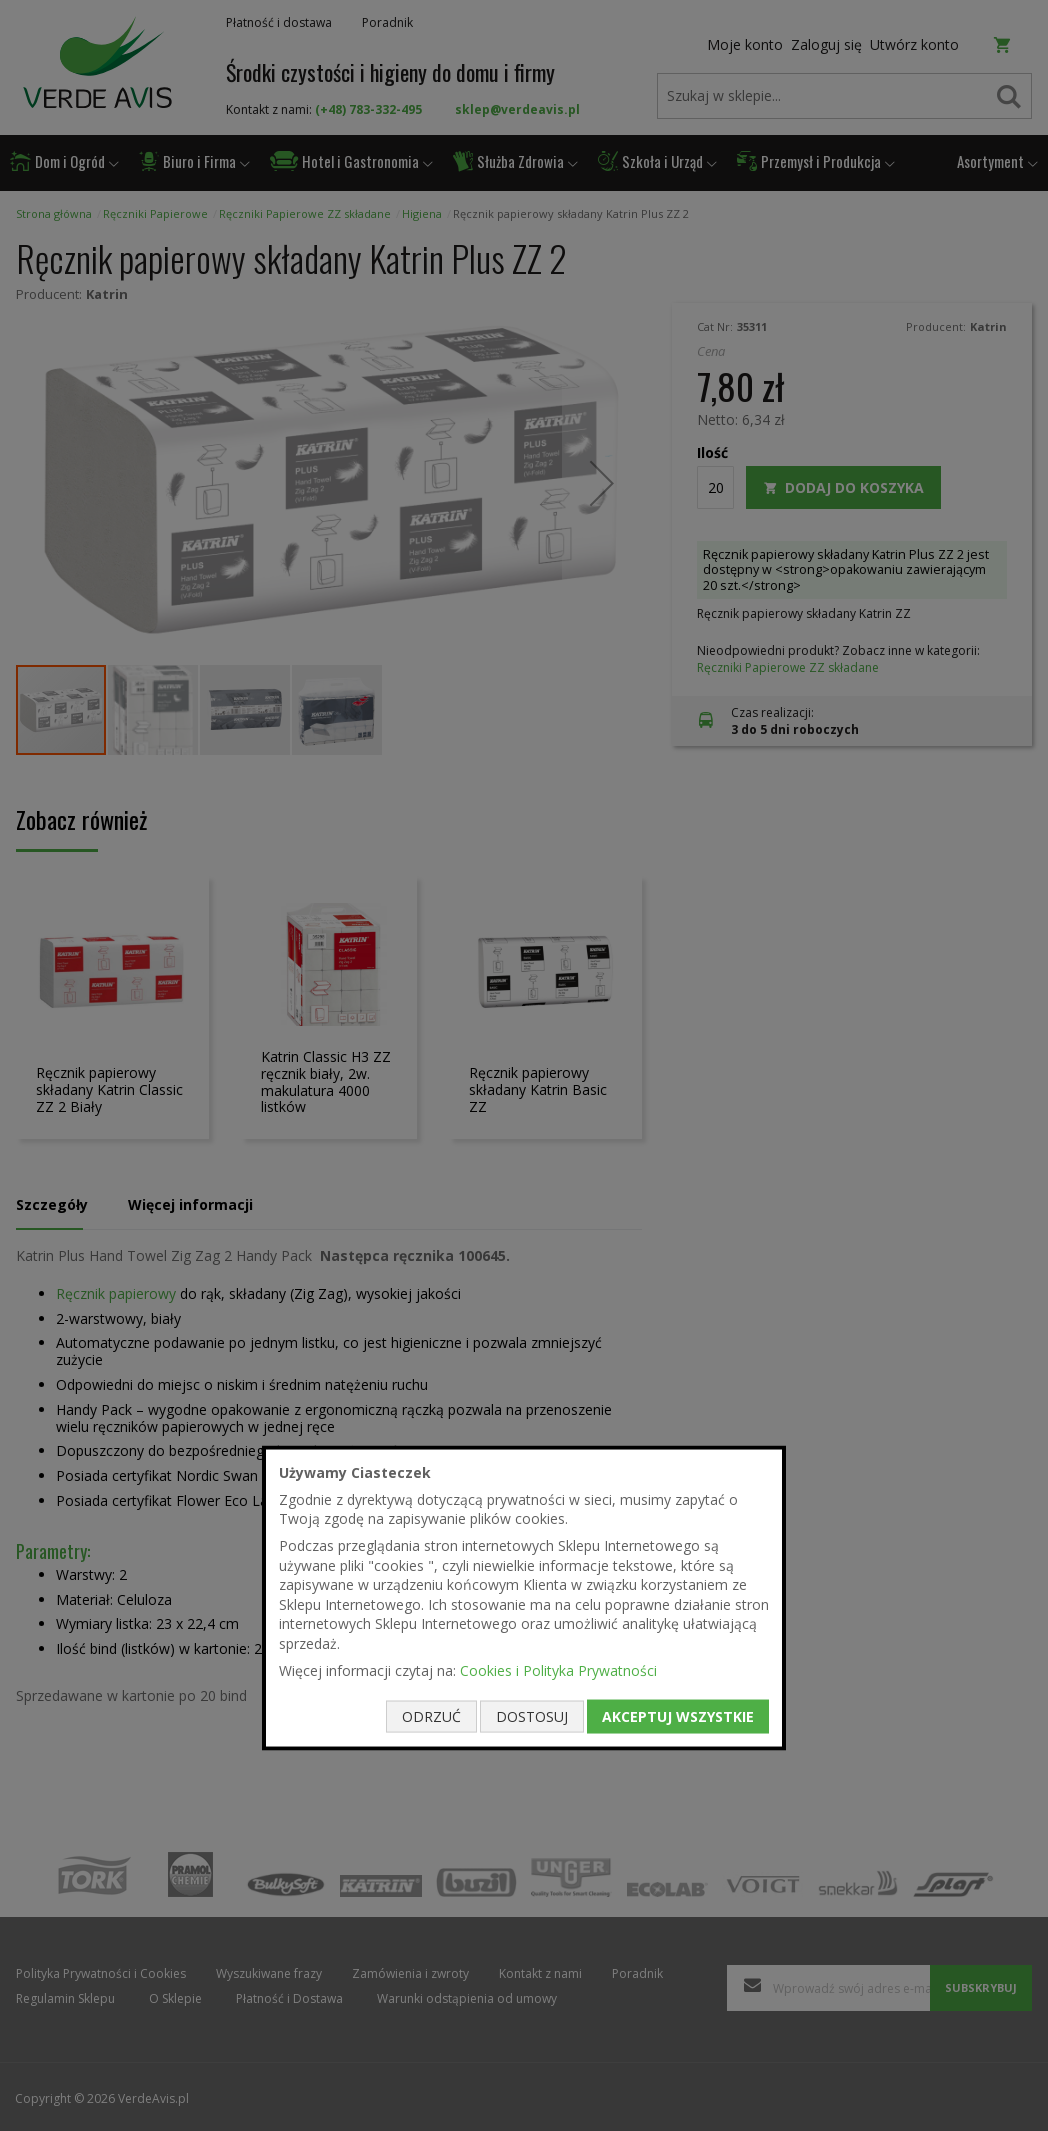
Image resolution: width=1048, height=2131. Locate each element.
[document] (524, 1598)
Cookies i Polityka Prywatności (558, 1669)
